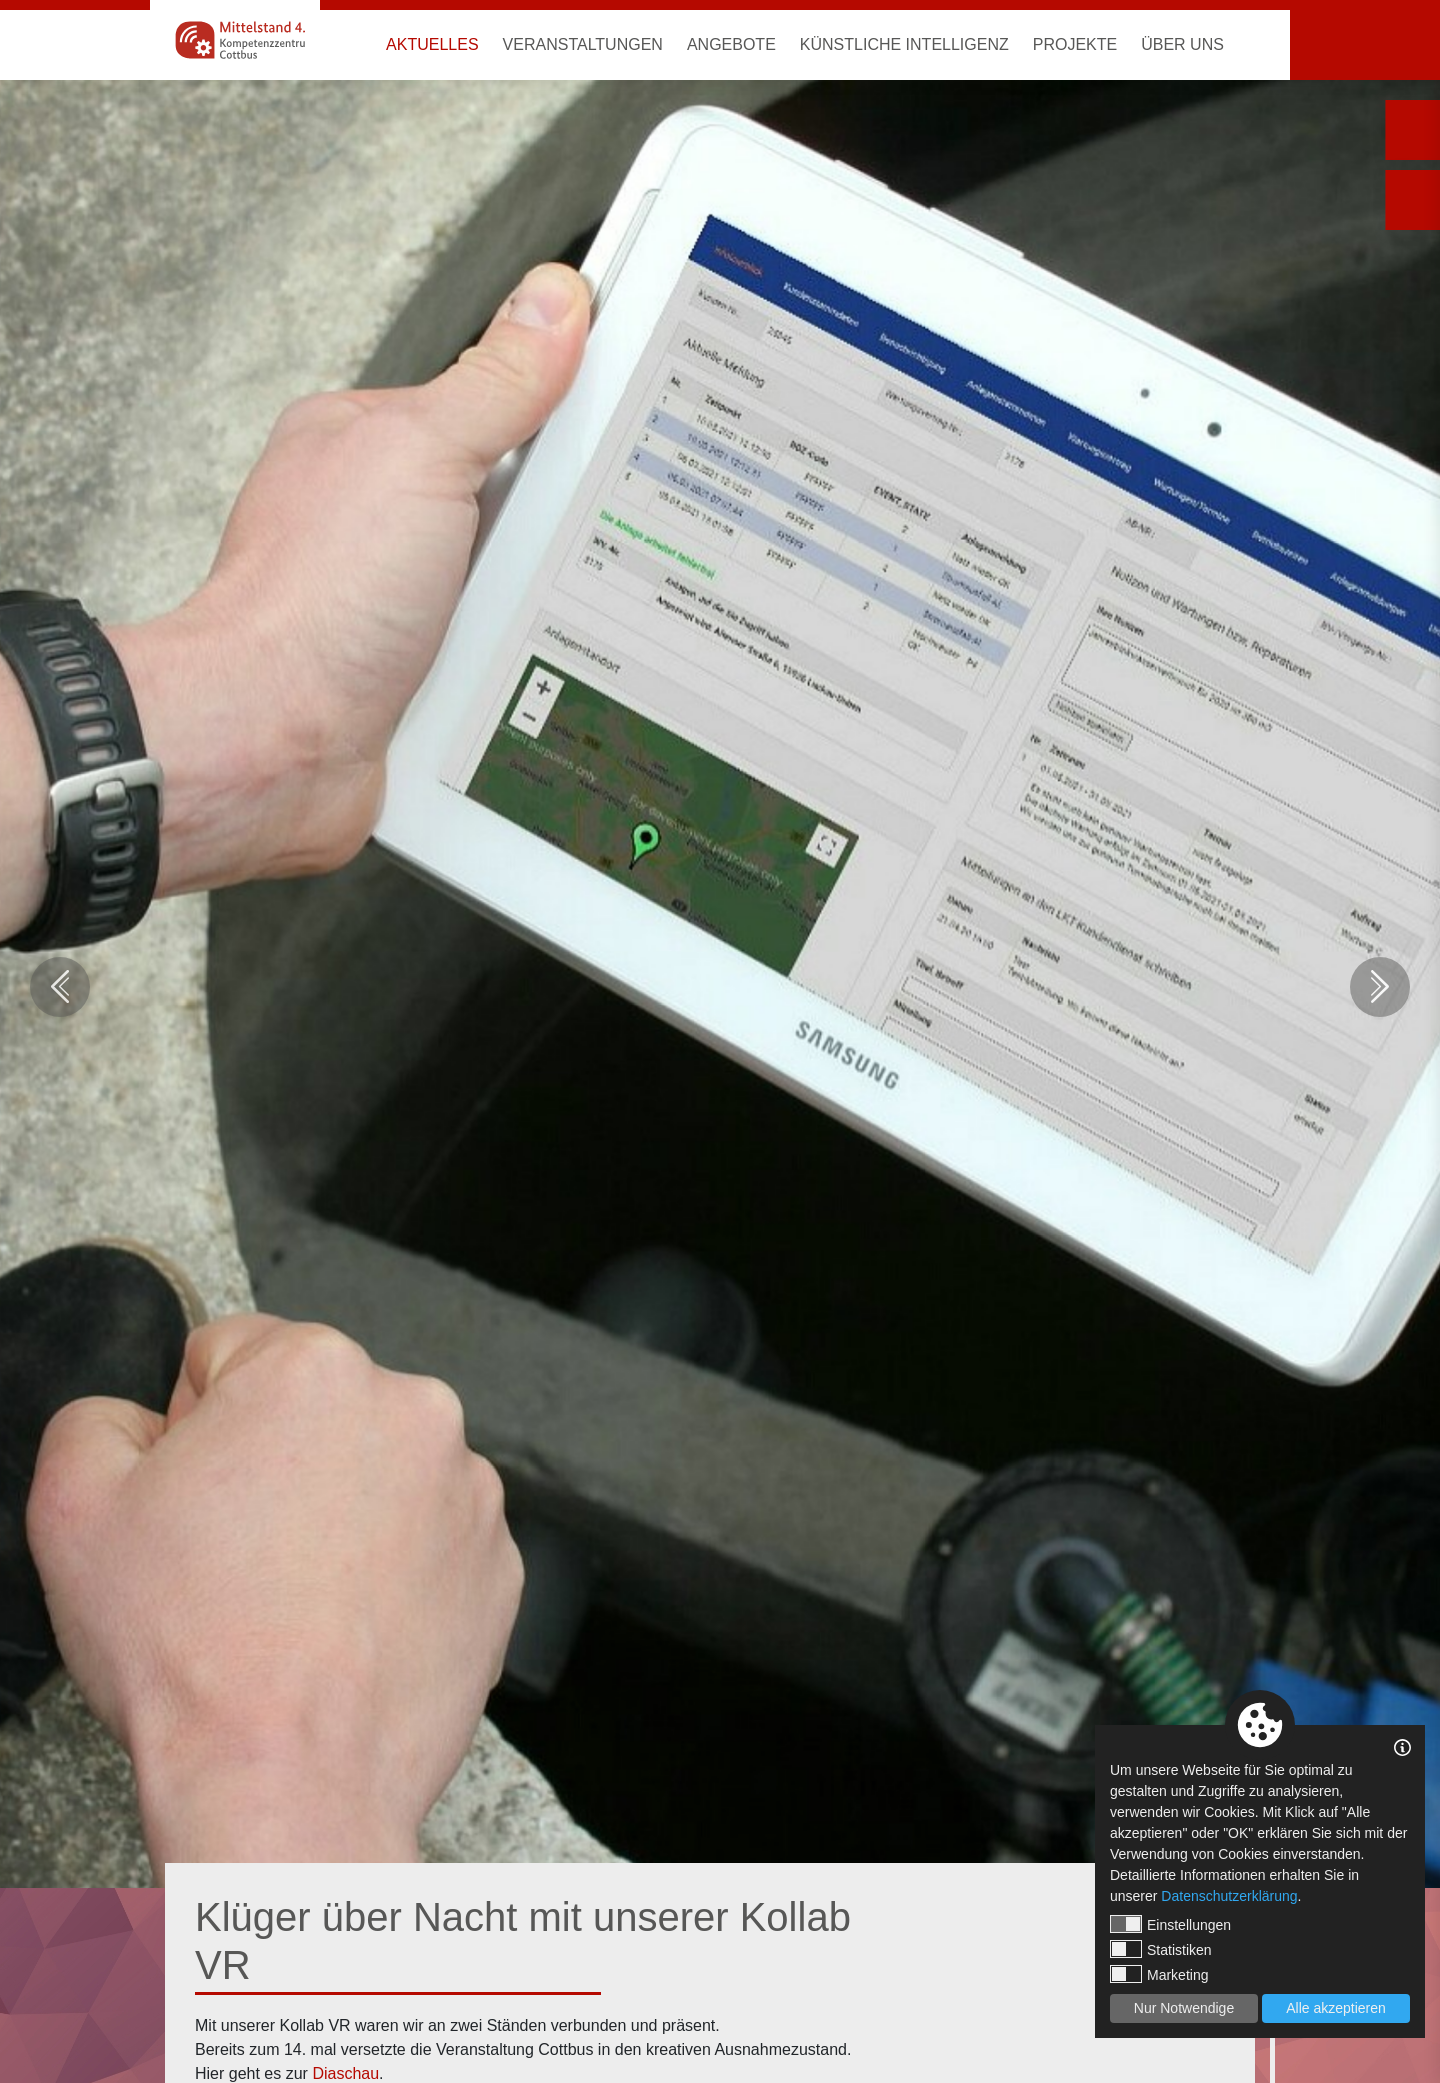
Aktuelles (432, 44)
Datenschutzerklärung (1229, 1896)
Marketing (1159, 1974)
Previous (60, 987)
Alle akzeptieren (1336, 2008)
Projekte (1075, 44)
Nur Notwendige (1184, 2008)
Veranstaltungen (583, 44)
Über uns (1182, 44)
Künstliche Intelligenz (904, 44)
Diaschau (345, 2073)
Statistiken (1161, 1949)
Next (1380, 987)
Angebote (731, 44)
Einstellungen (1170, 1924)
